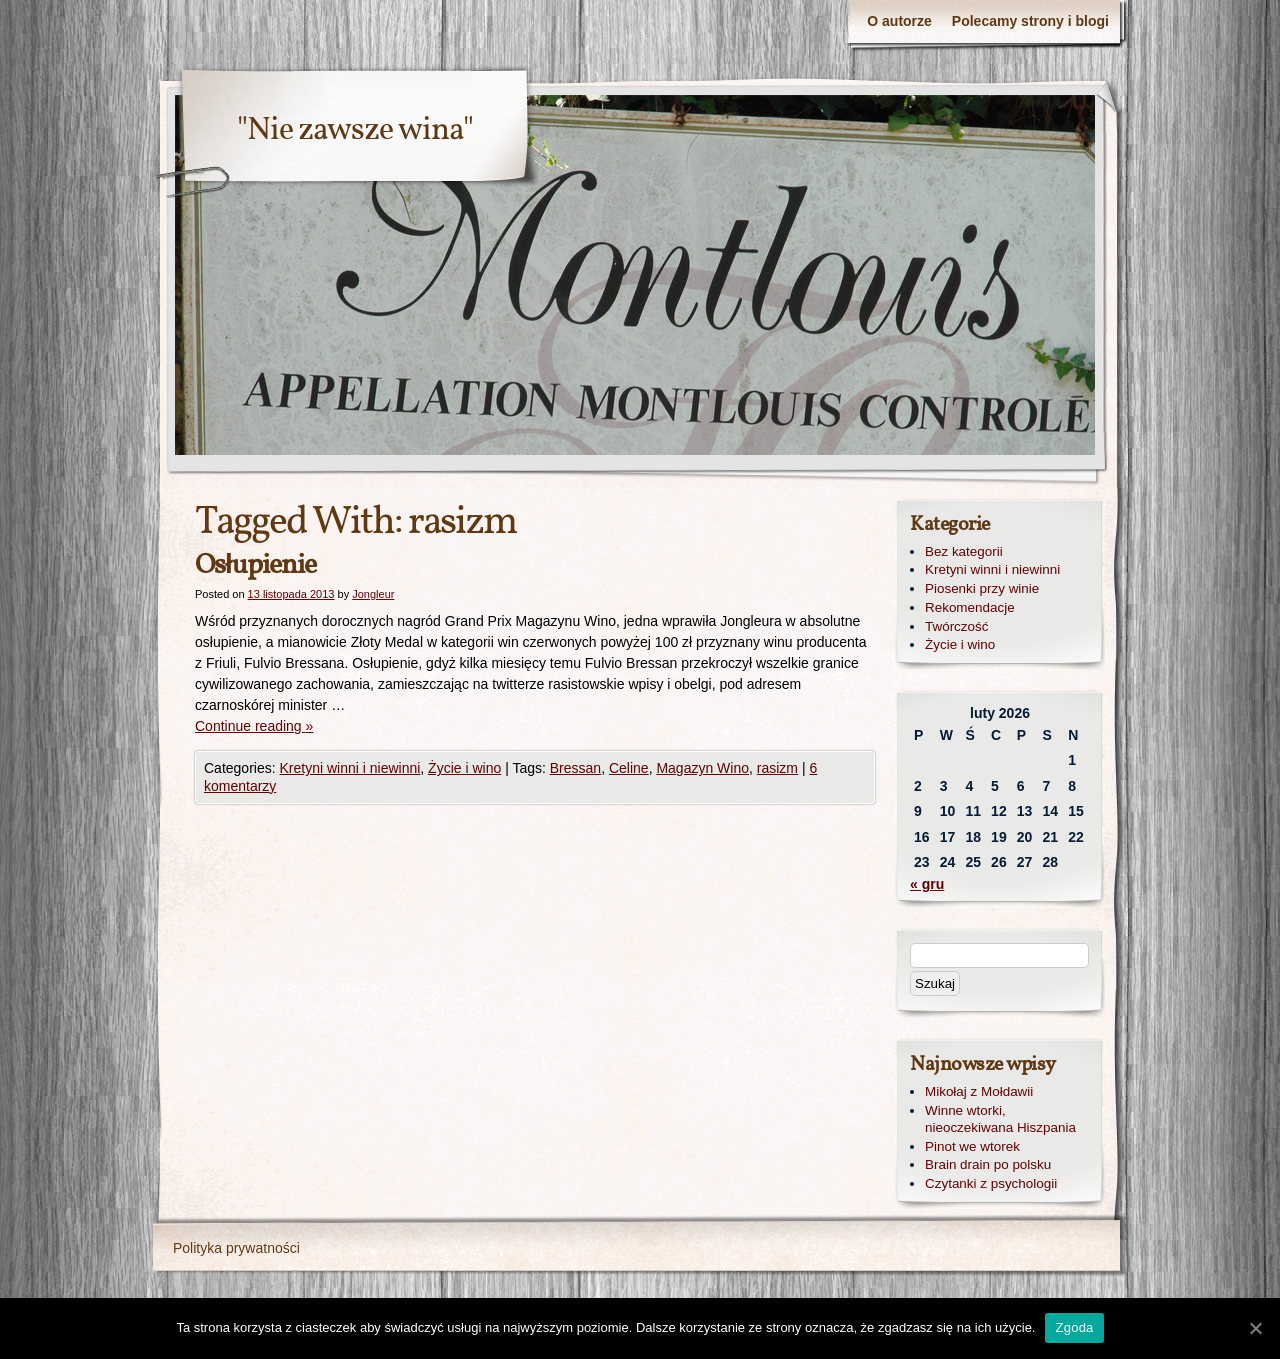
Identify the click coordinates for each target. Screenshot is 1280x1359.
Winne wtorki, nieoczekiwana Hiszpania (1000, 1119)
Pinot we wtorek (972, 1146)
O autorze (899, 21)
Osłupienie (255, 565)
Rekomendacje (970, 607)
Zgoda (1074, 1327)
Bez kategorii (964, 551)
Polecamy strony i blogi (1030, 21)
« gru (927, 884)
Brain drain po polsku (988, 1164)
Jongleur (373, 594)
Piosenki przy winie (982, 588)
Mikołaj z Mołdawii (979, 1091)
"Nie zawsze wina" (355, 131)
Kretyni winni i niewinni (349, 768)
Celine (629, 768)
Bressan (575, 768)
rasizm (777, 768)
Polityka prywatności (236, 1248)
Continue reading (254, 726)
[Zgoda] (1255, 1328)
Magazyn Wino (702, 768)
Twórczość (956, 626)
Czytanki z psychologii (991, 1183)
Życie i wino (464, 768)
